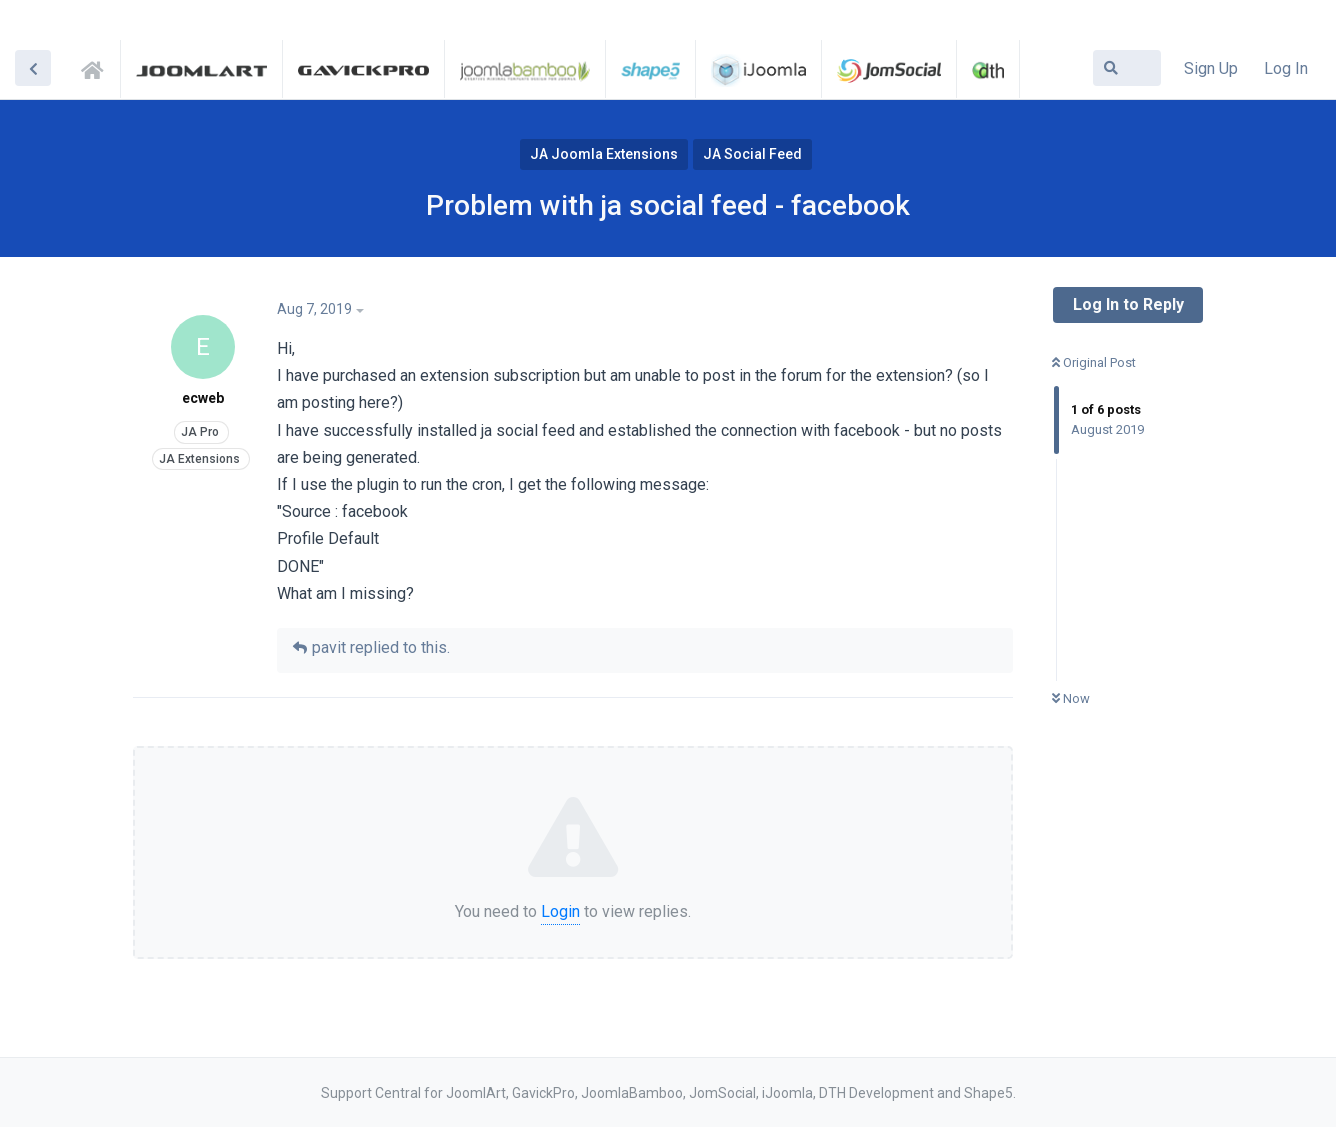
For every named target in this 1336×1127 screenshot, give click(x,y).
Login (560, 911)
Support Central (98, 67)
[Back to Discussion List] (33, 68)
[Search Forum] (1127, 68)
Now (1071, 698)
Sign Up (1211, 68)
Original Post (1094, 362)
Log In (1286, 68)
